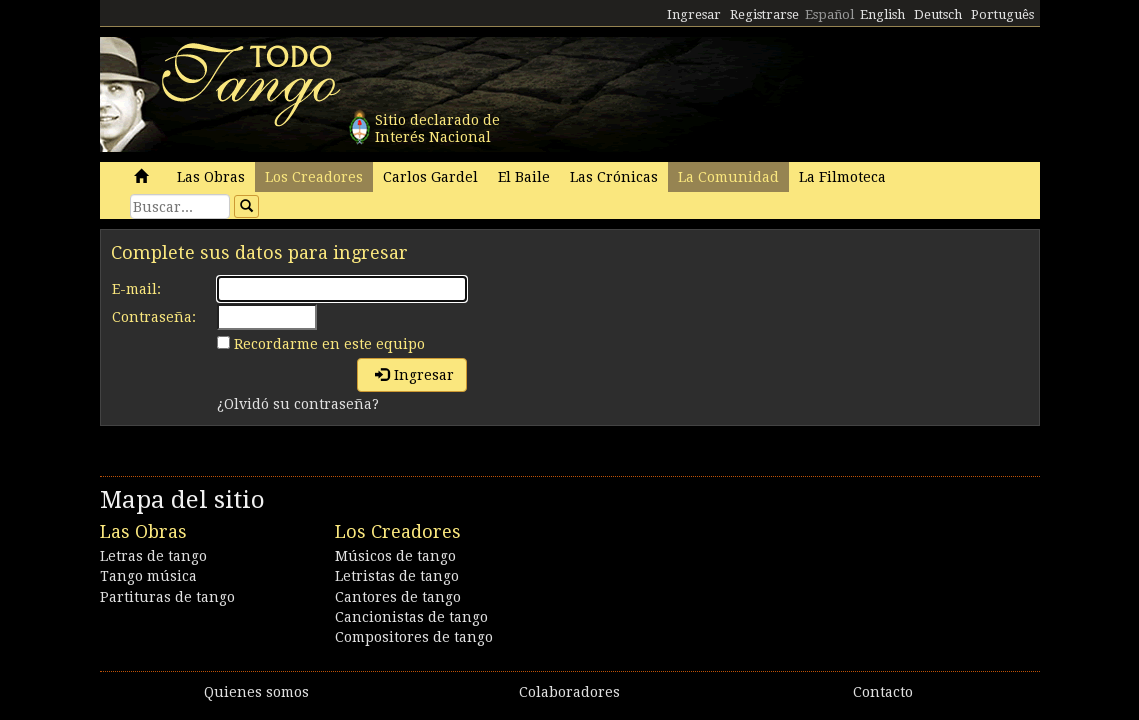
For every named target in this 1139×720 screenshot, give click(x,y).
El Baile (524, 177)
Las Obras (211, 177)
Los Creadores (314, 177)
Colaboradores (569, 692)
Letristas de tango (397, 576)
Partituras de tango (167, 597)
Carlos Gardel (430, 177)
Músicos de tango (395, 556)
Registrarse (764, 14)
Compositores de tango (414, 637)
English (882, 14)
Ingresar (694, 14)
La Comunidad (728, 177)
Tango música (148, 576)
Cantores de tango (398, 597)
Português (1002, 14)
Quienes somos (256, 692)
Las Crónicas (614, 177)
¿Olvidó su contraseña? (298, 404)
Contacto (883, 692)
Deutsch (938, 14)
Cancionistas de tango (411, 617)
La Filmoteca (842, 177)
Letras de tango (153, 556)
